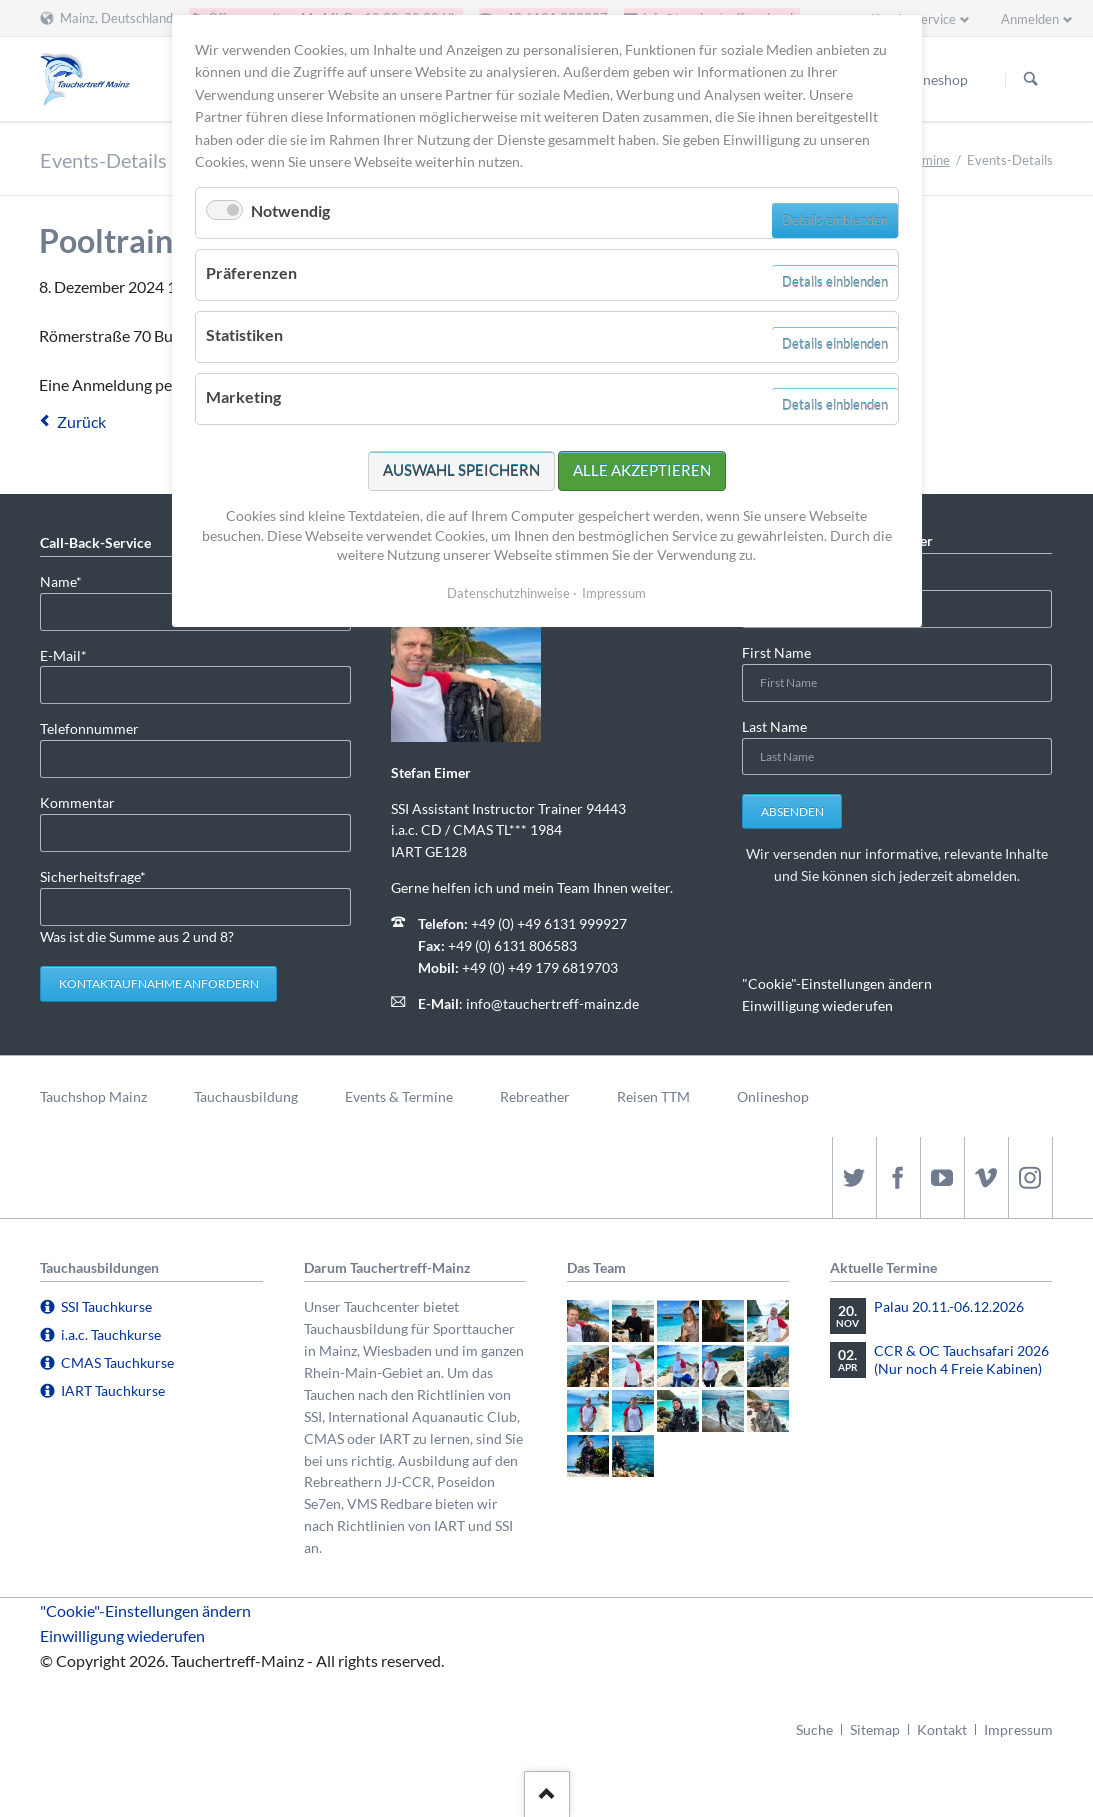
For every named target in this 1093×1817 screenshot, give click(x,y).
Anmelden (1030, 19)
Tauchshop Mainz (93, 1096)
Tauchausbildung (246, 1096)
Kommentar (77, 802)
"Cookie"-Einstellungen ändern (837, 983)
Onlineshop (773, 1096)
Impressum (1018, 1729)
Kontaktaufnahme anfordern (159, 983)
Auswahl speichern (461, 470)
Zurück (81, 421)
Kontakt (942, 1729)
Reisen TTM (653, 1096)
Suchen (1031, 80)
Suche (814, 1729)
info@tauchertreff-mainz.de (552, 1003)
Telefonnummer (89, 728)
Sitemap (875, 1729)
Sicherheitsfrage (93, 875)
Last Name (774, 726)
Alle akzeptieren (642, 470)
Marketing (243, 396)
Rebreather (535, 1096)
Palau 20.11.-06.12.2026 (949, 1306)
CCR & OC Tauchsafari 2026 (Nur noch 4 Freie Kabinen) (961, 1359)
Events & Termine (399, 1096)
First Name (776, 652)
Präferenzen (251, 272)
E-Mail (72, 654)
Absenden (792, 811)
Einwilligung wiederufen (817, 1005)
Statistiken (244, 334)
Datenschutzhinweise (508, 593)
